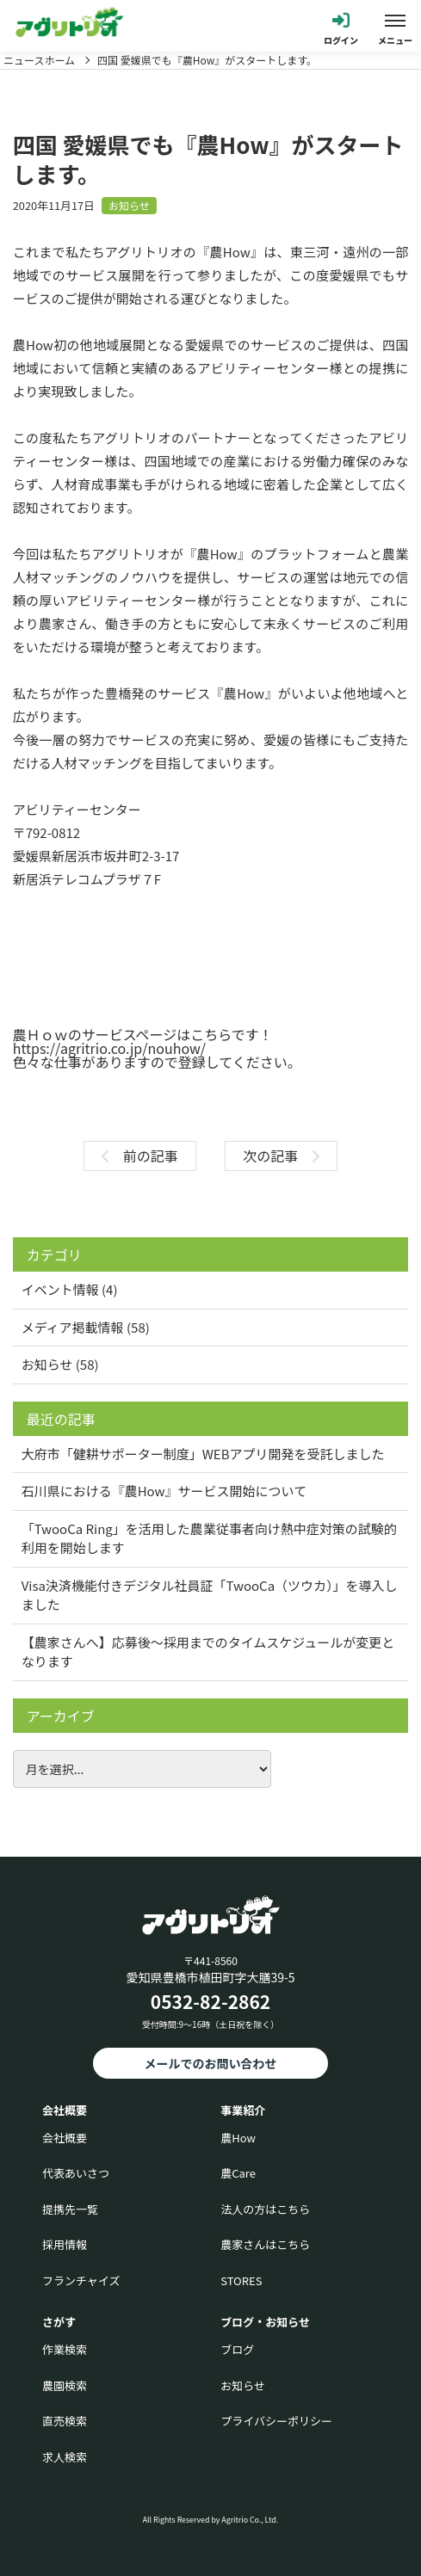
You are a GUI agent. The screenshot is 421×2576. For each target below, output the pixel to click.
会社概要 (64, 2137)
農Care (238, 2173)
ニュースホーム (39, 60)
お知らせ (129, 205)
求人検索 (64, 2457)
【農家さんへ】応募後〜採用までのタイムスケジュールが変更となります (208, 1652)
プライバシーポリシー (276, 2421)
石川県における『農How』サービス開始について (164, 1491)
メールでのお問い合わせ (210, 2063)
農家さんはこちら (265, 2244)
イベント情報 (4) (70, 1289)
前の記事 (140, 1155)
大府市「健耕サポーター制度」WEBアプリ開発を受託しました (203, 1454)
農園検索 (64, 2385)
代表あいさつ (75, 2173)
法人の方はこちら (265, 2209)
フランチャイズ (81, 2280)
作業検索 (64, 2349)
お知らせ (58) (60, 1364)
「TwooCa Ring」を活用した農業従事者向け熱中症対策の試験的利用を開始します (209, 1538)
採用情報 (64, 2244)
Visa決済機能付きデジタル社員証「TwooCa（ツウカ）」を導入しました (210, 1595)
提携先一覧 (70, 2209)
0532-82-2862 (210, 2001)
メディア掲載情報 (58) (86, 1327)
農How (238, 2137)
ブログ (237, 2349)
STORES (241, 2280)
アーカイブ (61, 1715)
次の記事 (281, 1155)
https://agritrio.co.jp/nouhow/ (109, 1048)
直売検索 (64, 2421)
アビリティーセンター (77, 809)
